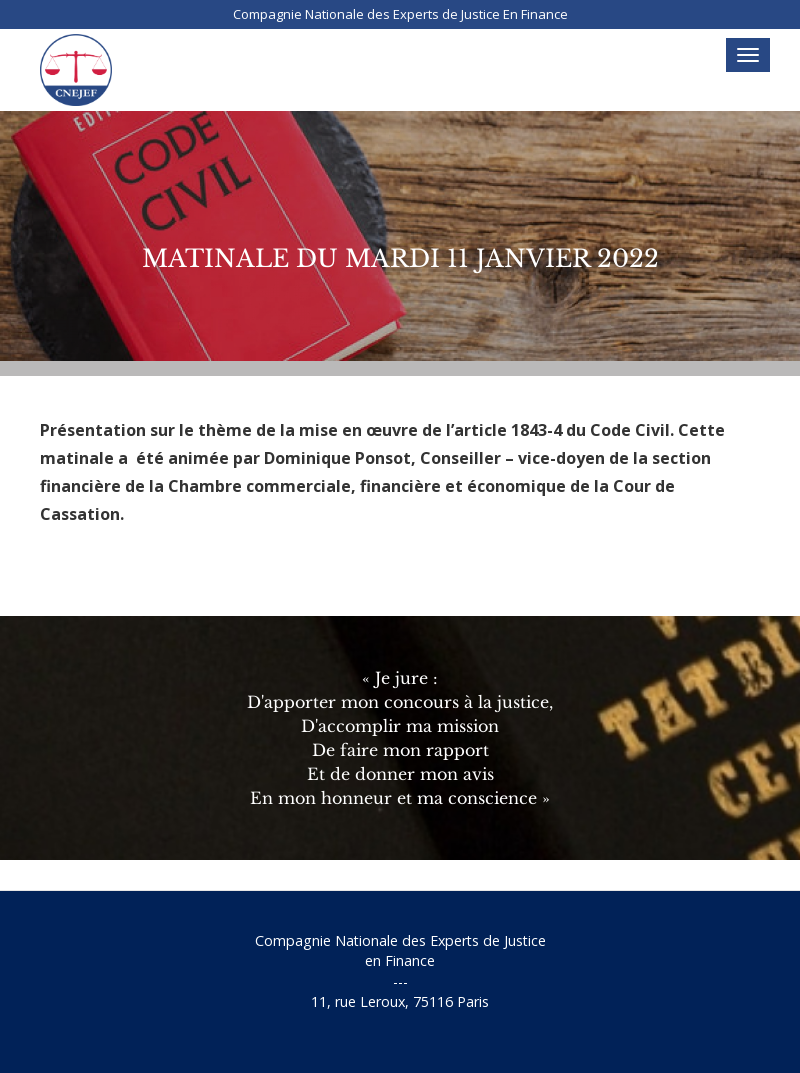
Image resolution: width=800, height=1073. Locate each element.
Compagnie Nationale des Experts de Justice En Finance (400, 14)
